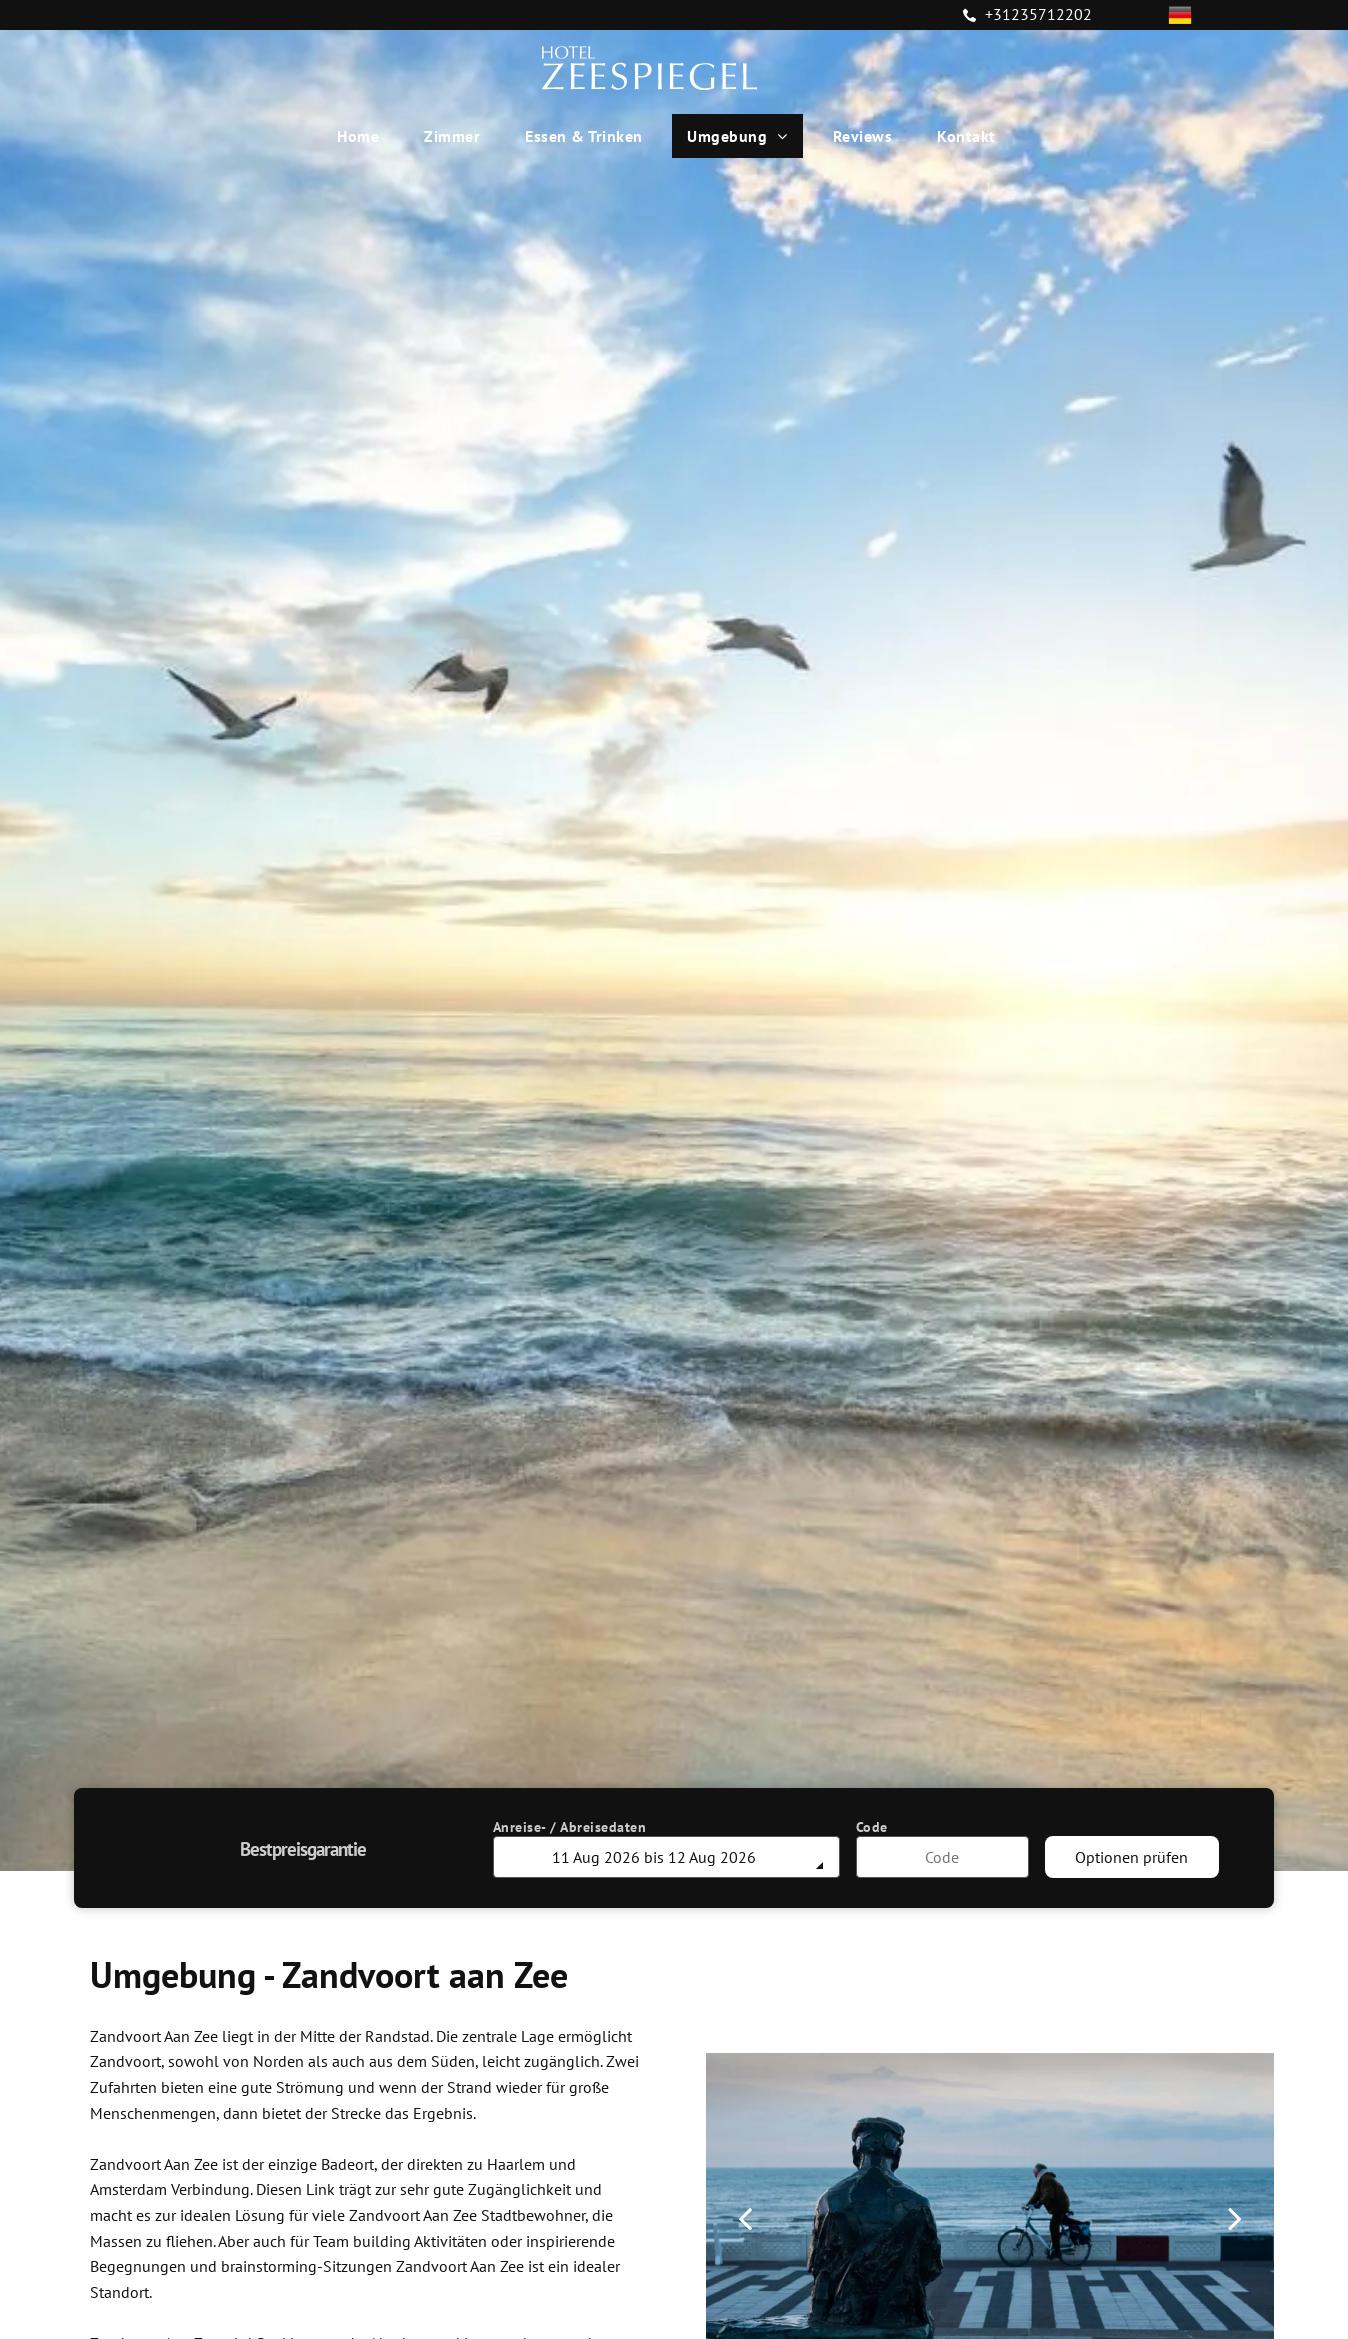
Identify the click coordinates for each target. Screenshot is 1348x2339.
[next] (1235, 2217)
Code (872, 1827)
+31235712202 (1038, 14)
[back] (745, 2217)
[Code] (943, 1857)
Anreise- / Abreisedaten (570, 1827)
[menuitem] (365, 136)
